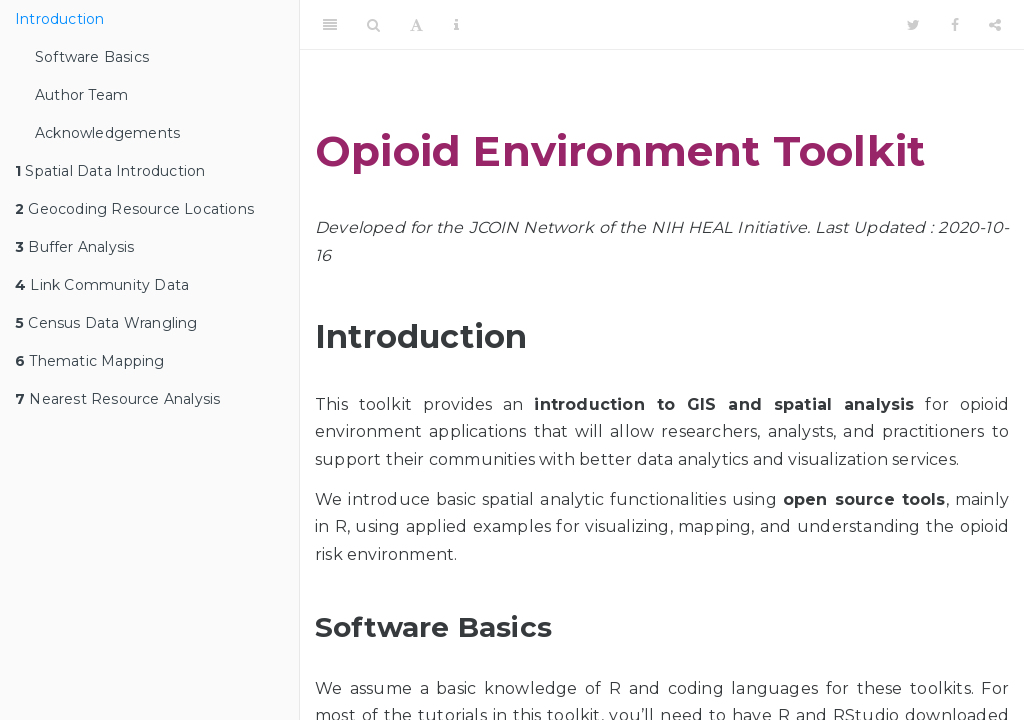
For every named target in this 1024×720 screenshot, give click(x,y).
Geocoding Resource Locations (134, 209)
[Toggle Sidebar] (330, 25)
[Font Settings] (416, 25)
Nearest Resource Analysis (117, 399)
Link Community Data (102, 285)
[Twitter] (913, 25)
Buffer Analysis (74, 247)
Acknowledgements (107, 133)
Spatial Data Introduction (110, 171)
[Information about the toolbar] (456, 25)
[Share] (995, 25)
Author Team (81, 95)
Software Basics (92, 57)
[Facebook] (955, 25)
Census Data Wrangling (106, 323)
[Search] (373, 25)
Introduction (59, 19)
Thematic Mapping (90, 361)
